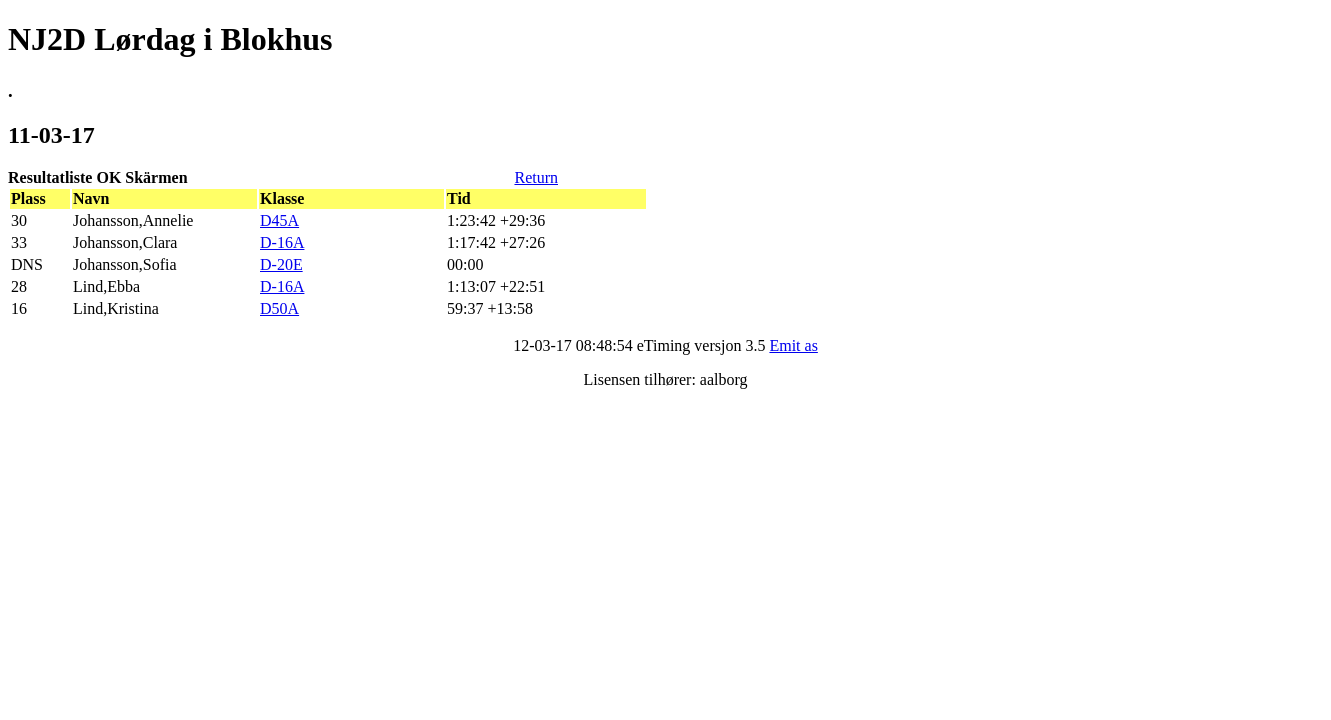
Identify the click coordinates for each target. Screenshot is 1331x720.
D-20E (281, 264)
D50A (279, 308)
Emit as (793, 345)
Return (536, 177)
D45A (279, 220)
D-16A (282, 242)
